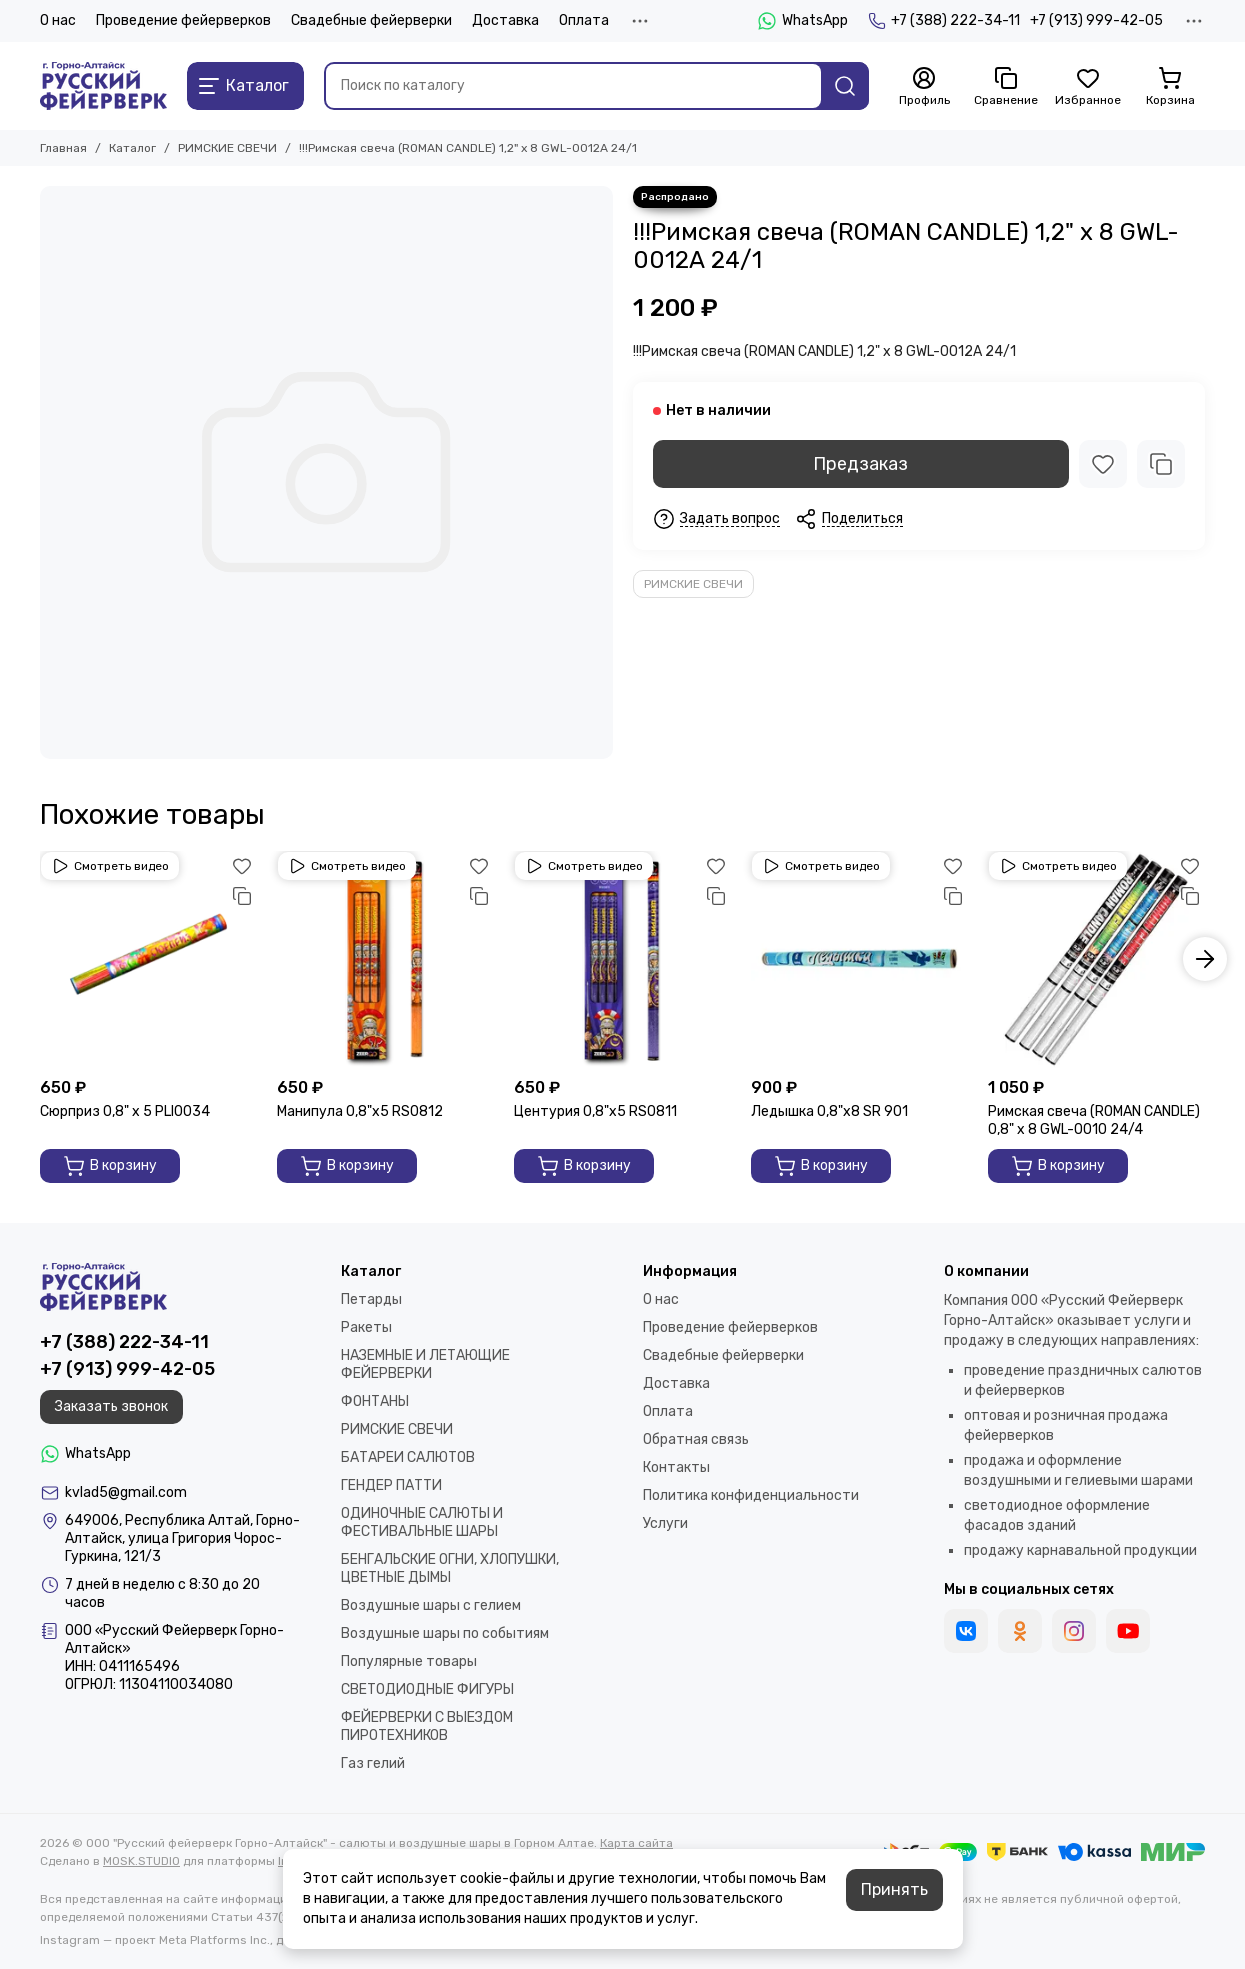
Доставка (505, 20)
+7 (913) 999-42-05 (1096, 20)
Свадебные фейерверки (371, 20)
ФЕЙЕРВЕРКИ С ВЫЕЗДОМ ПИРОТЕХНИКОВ (427, 1726)
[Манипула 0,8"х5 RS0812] (385, 959)
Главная (63, 148)
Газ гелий (373, 1763)
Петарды (371, 1299)
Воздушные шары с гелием (431, 1605)
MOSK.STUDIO (141, 1861)
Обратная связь (696, 1439)
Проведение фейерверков (183, 20)
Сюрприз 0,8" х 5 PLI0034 (125, 1111)
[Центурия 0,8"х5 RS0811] (622, 959)
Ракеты (366, 1327)
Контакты (676, 1467)
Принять (894, 1889)
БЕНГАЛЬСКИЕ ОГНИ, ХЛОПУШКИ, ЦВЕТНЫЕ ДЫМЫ (450, 1568)
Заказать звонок (111, 1406)
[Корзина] (1170, 87)
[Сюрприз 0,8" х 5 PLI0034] (148, 959)
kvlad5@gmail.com (126, 1492)
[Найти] (845, 86)
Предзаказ (860, 464)
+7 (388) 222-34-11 (944, 21)
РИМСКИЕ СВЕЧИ (227, 148)
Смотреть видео (110, 866)
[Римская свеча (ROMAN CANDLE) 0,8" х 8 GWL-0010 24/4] (1096, 959)
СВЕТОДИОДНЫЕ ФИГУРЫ (427, 1689)
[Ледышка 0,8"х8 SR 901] (859, 959)
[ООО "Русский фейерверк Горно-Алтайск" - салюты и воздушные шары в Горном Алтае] (103, 86)
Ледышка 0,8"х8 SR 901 (829, 1111)
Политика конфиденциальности (751, 1495)
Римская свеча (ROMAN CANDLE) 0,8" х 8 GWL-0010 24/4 (1094, 1120)
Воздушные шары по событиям (445, 1633)
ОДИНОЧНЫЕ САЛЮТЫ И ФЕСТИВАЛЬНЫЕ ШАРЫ (422, 1522)
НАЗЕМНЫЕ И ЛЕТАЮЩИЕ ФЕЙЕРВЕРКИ (425, 1364)
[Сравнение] (1006, 87)
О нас (58, 20)
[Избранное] (1088, 87)
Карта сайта (636, 1843)
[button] (1205, 959)
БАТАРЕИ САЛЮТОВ (408, 1457)
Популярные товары (409, 1661)
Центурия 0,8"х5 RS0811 (595, 1111)
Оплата (584, 20)
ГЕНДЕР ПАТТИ (391, 1485)
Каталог (132, 148)
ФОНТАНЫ (375, 1401)
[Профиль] (924, 87)
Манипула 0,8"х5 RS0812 (360, 1111)
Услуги (665, 1523)
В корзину (110, 1166)
